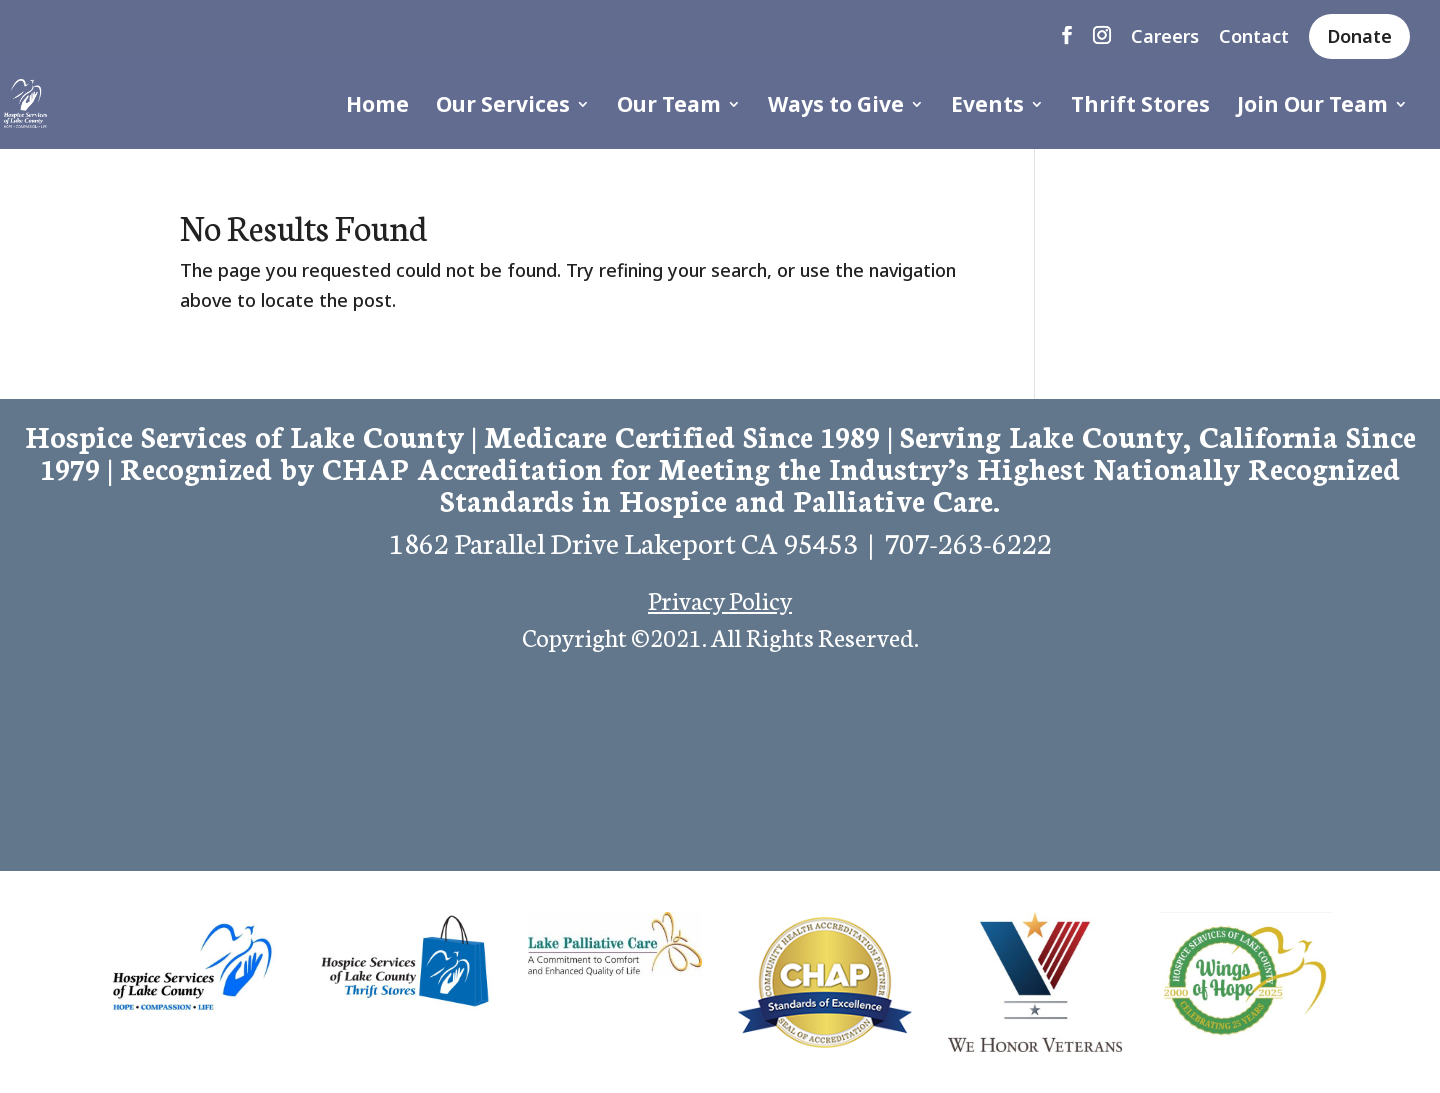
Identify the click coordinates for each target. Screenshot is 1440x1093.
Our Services (503, 107)
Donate (1359, 36)
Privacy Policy (720, 599)
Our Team (669, 107)
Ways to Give (836, 107)
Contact (1254, 37)
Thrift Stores (1140, 107)
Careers (1165, 37)
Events (987, 107)
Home (377, 107)
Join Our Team (1312, 107)
